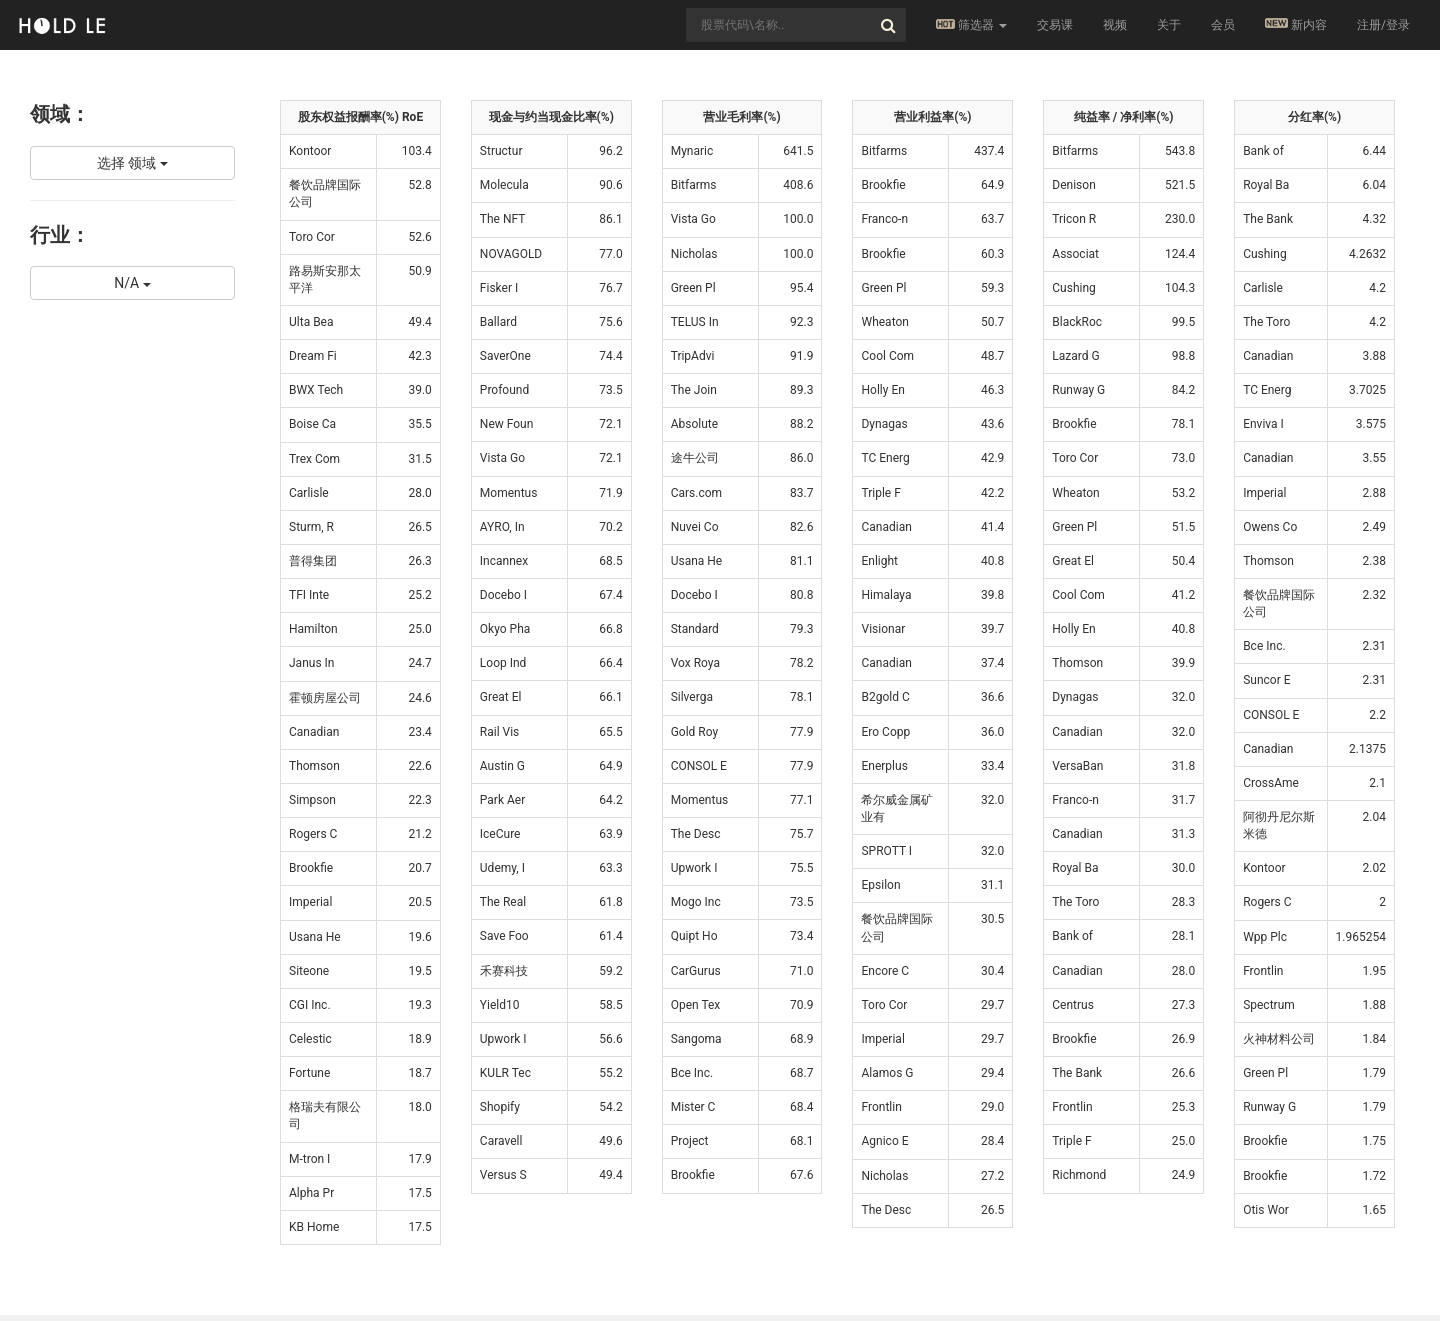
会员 (1223, 25)
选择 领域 (132, 163)
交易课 (1055, 25)
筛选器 (971, 25)
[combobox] (796, 25)
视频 (1115, 25)
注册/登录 (1383, 25)
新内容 (1296, 24)
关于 (1169, 25)
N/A (132, 283)
